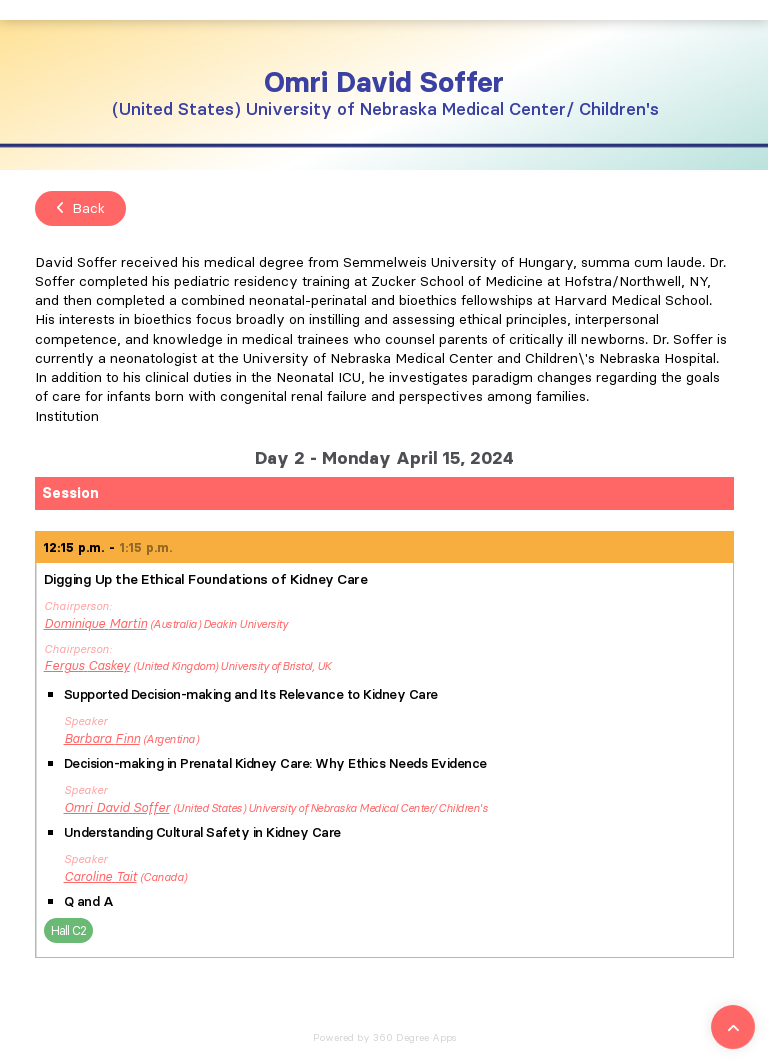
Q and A (89, 901)
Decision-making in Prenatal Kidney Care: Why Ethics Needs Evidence (275, 763)
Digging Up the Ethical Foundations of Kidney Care (206, 579)
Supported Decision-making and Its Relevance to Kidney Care (251, 694)
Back (81, 208)
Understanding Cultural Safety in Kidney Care (202, 832)
